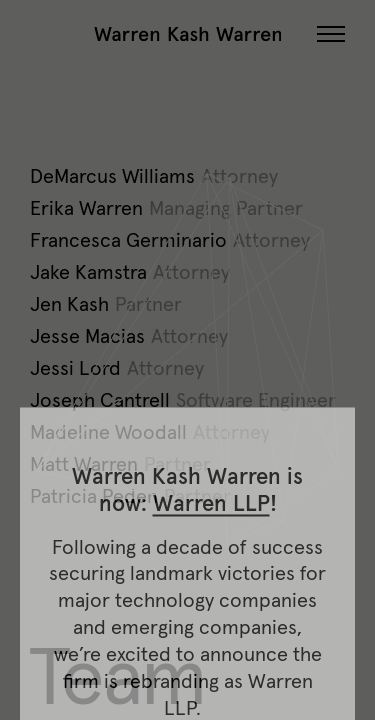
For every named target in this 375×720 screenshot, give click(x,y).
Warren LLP (211, 651)
